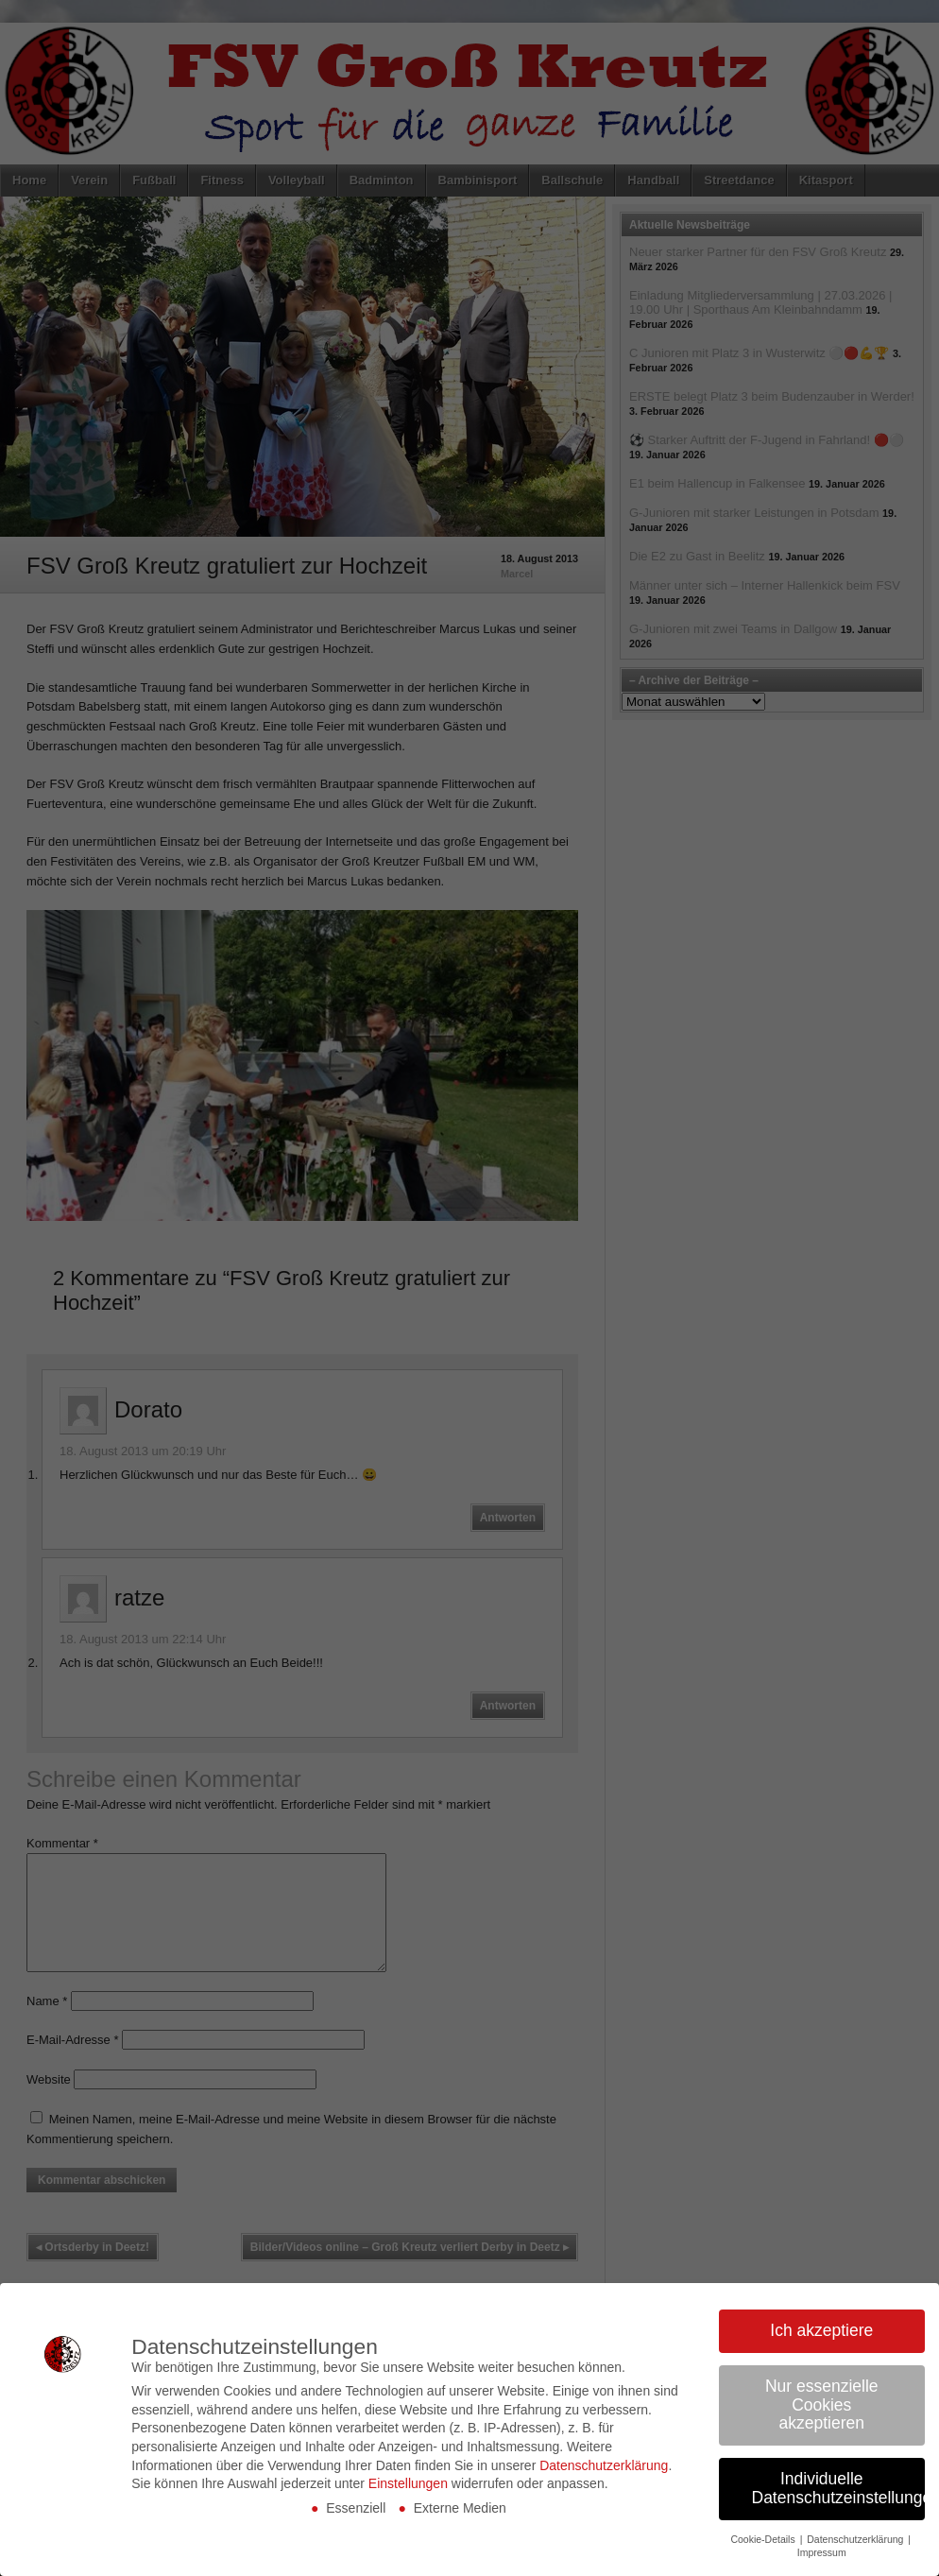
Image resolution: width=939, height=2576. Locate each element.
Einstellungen (408, 2483)
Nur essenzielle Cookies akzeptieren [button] (822, 2404)
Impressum (821, 2552)
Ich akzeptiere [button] (821, 2330)
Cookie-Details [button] (763, 2539)
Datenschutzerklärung (603, 2465)
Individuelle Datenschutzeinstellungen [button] (839, 2488)
